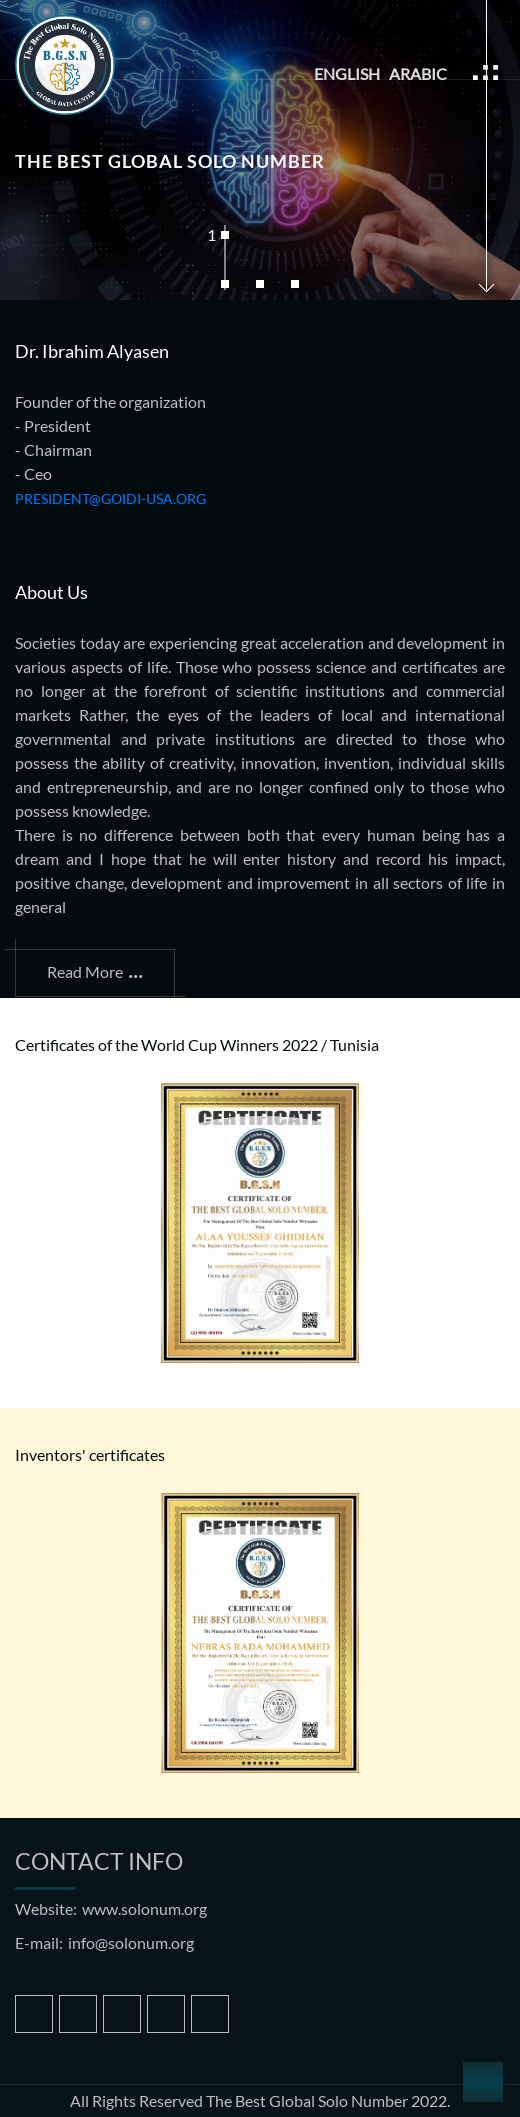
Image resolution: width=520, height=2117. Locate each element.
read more (95, 968)
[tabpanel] (260, 150)
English (347, 73)
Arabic (418, 73)
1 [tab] (214, 234)
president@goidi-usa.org (110, 498)
